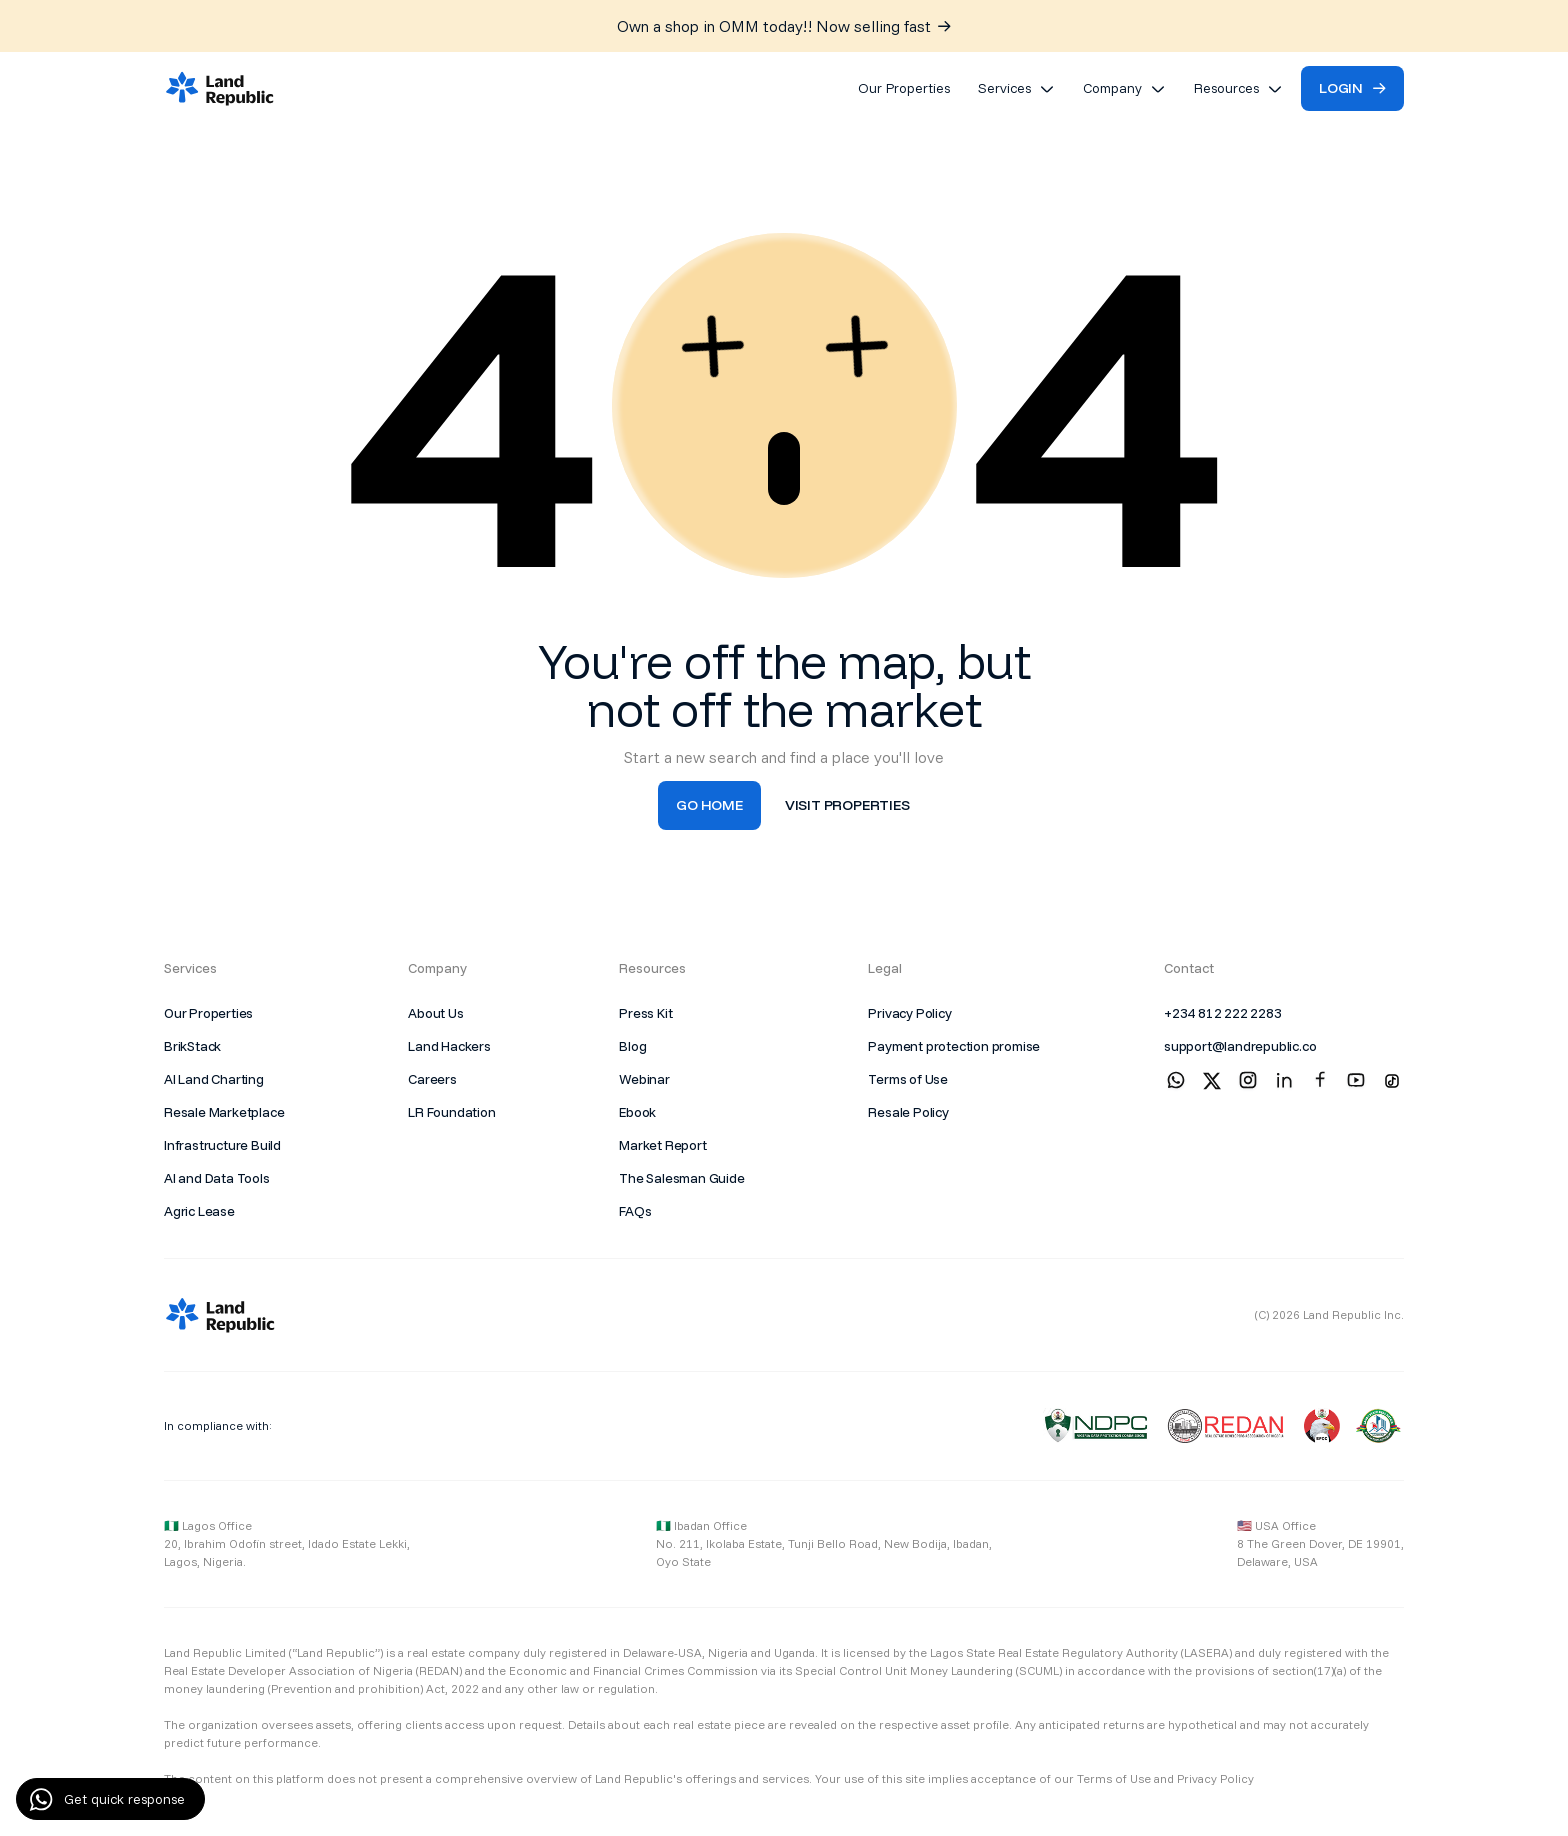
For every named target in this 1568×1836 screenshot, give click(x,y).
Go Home (709, 805)
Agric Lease (199, 1211)
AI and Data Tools (217, 1178)
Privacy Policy (909, 1013)
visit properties (847, 805)
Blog (632, 1046)
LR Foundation (451, 1112)
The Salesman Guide (681, 1178)
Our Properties (208, 1013)
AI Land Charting (214, 1079)
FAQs (635, 1211)
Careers (432, 1079)
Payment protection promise (954, 1046)
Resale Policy (908, 1112)
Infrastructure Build (222, 1145)
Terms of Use (908, 1079)
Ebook (637, 1112)
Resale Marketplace (224, 1112)
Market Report (662, 1145)
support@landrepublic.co (1240, 1046)
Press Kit (645, 1013)
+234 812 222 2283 (1223, 1013)
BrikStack (192, 1046)
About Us (435, 1013)
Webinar (644, 1079)
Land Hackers (449, 1046)
